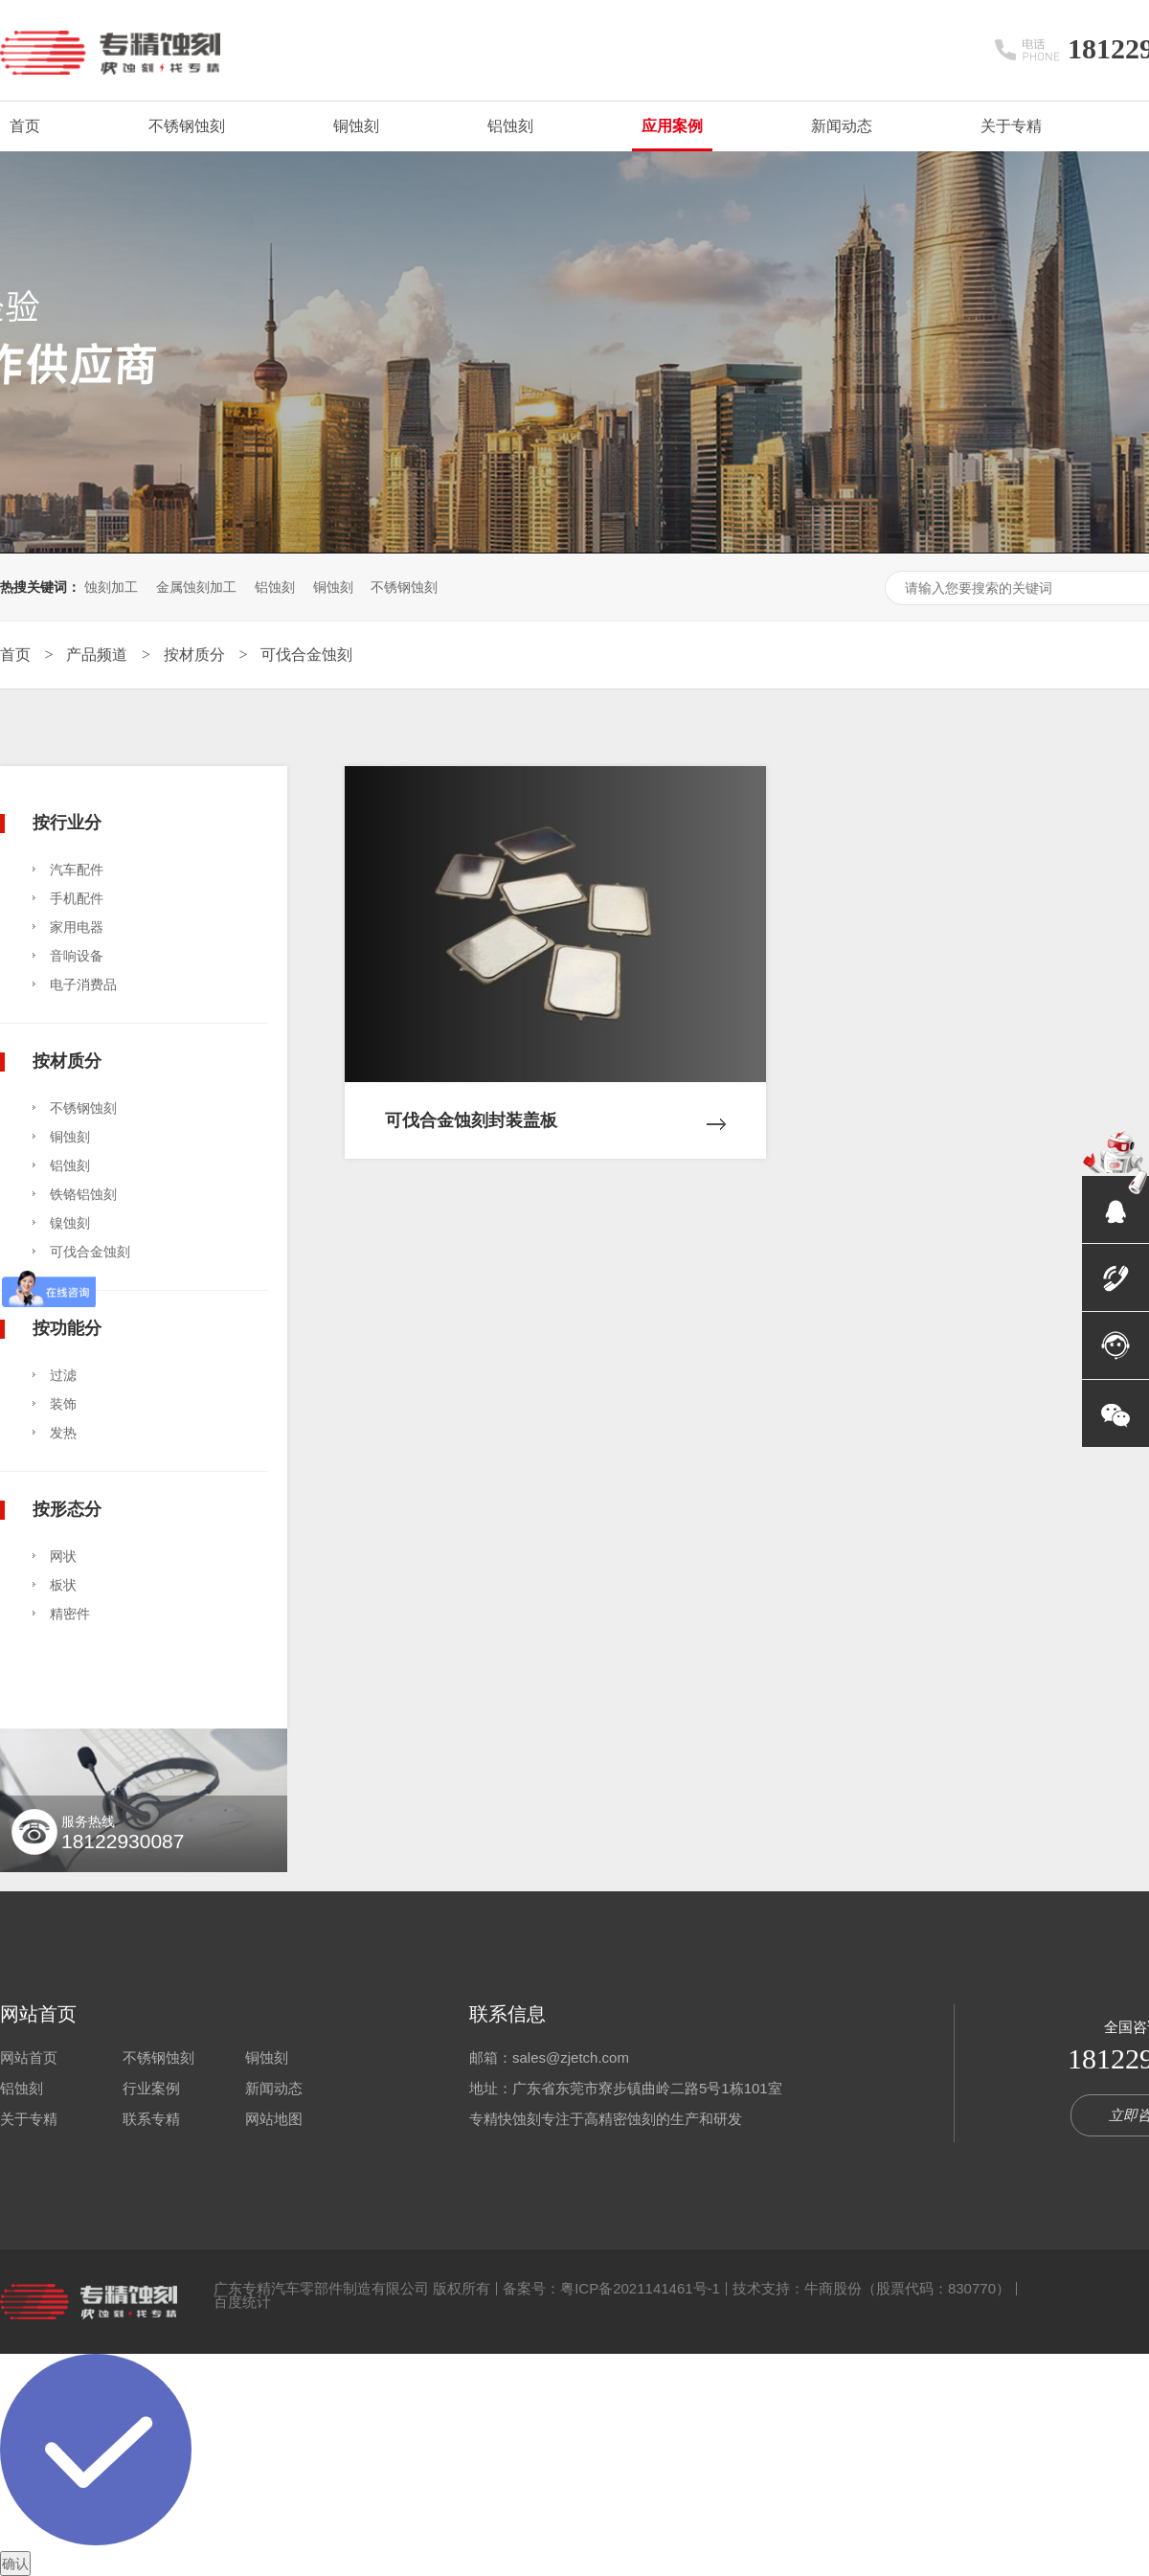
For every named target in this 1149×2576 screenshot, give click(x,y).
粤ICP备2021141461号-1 (640, 2288)
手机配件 (76, 898)
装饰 (63, 1404)
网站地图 (274, 2119)
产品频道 (98, 654)
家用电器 (76, 927)
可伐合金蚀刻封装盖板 (555, 1106)
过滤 (63, 1375)
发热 (63, 1432)
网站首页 (38, 2013)
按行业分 (67, 822)
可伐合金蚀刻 (306, 654)
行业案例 (151, 2088)
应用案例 (672, 126)
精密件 (70, 1613)
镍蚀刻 (70, 1223)
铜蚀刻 (356, 126)
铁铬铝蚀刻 (83, 1194)
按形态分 (67, 1509)
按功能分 (67, 1328)
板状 (63, 1585)
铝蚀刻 (510, 126)
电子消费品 (83, 984)
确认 (15, 2563)
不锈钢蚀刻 (186, 126)
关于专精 (1011, 126)
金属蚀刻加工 (196, 587)
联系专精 (151, 2119)
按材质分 (196, 654)
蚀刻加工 (111, 587)
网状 (63, 1556)
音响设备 (76, 955)
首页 (25, 126)
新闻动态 (841, 126)
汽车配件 (76, 869)
